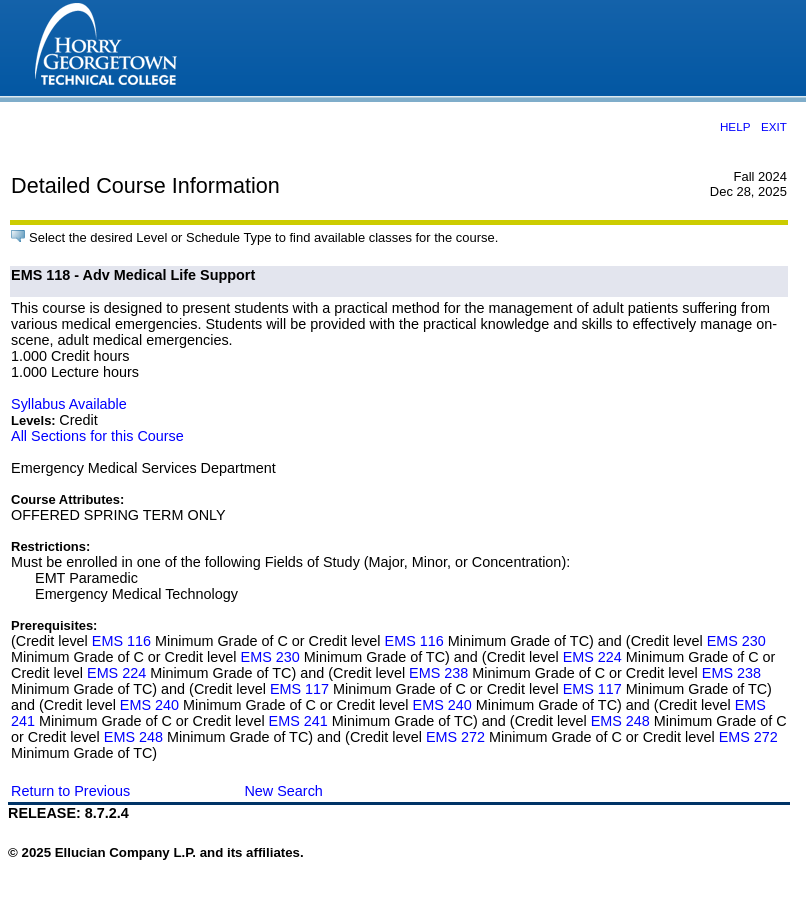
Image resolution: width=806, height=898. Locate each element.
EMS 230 (736, 641)
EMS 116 (121, 641)
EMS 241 (298, 721)
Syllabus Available (69, 404)
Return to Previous (70, 791)
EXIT (774, 126)
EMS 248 (620, 721)
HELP (735, 126)
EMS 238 (438, 673)
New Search (283, 791)
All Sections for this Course (97, 436)
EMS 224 (592, 657)
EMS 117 (299, 689)
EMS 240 (149, 705)
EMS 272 (455, 737)
